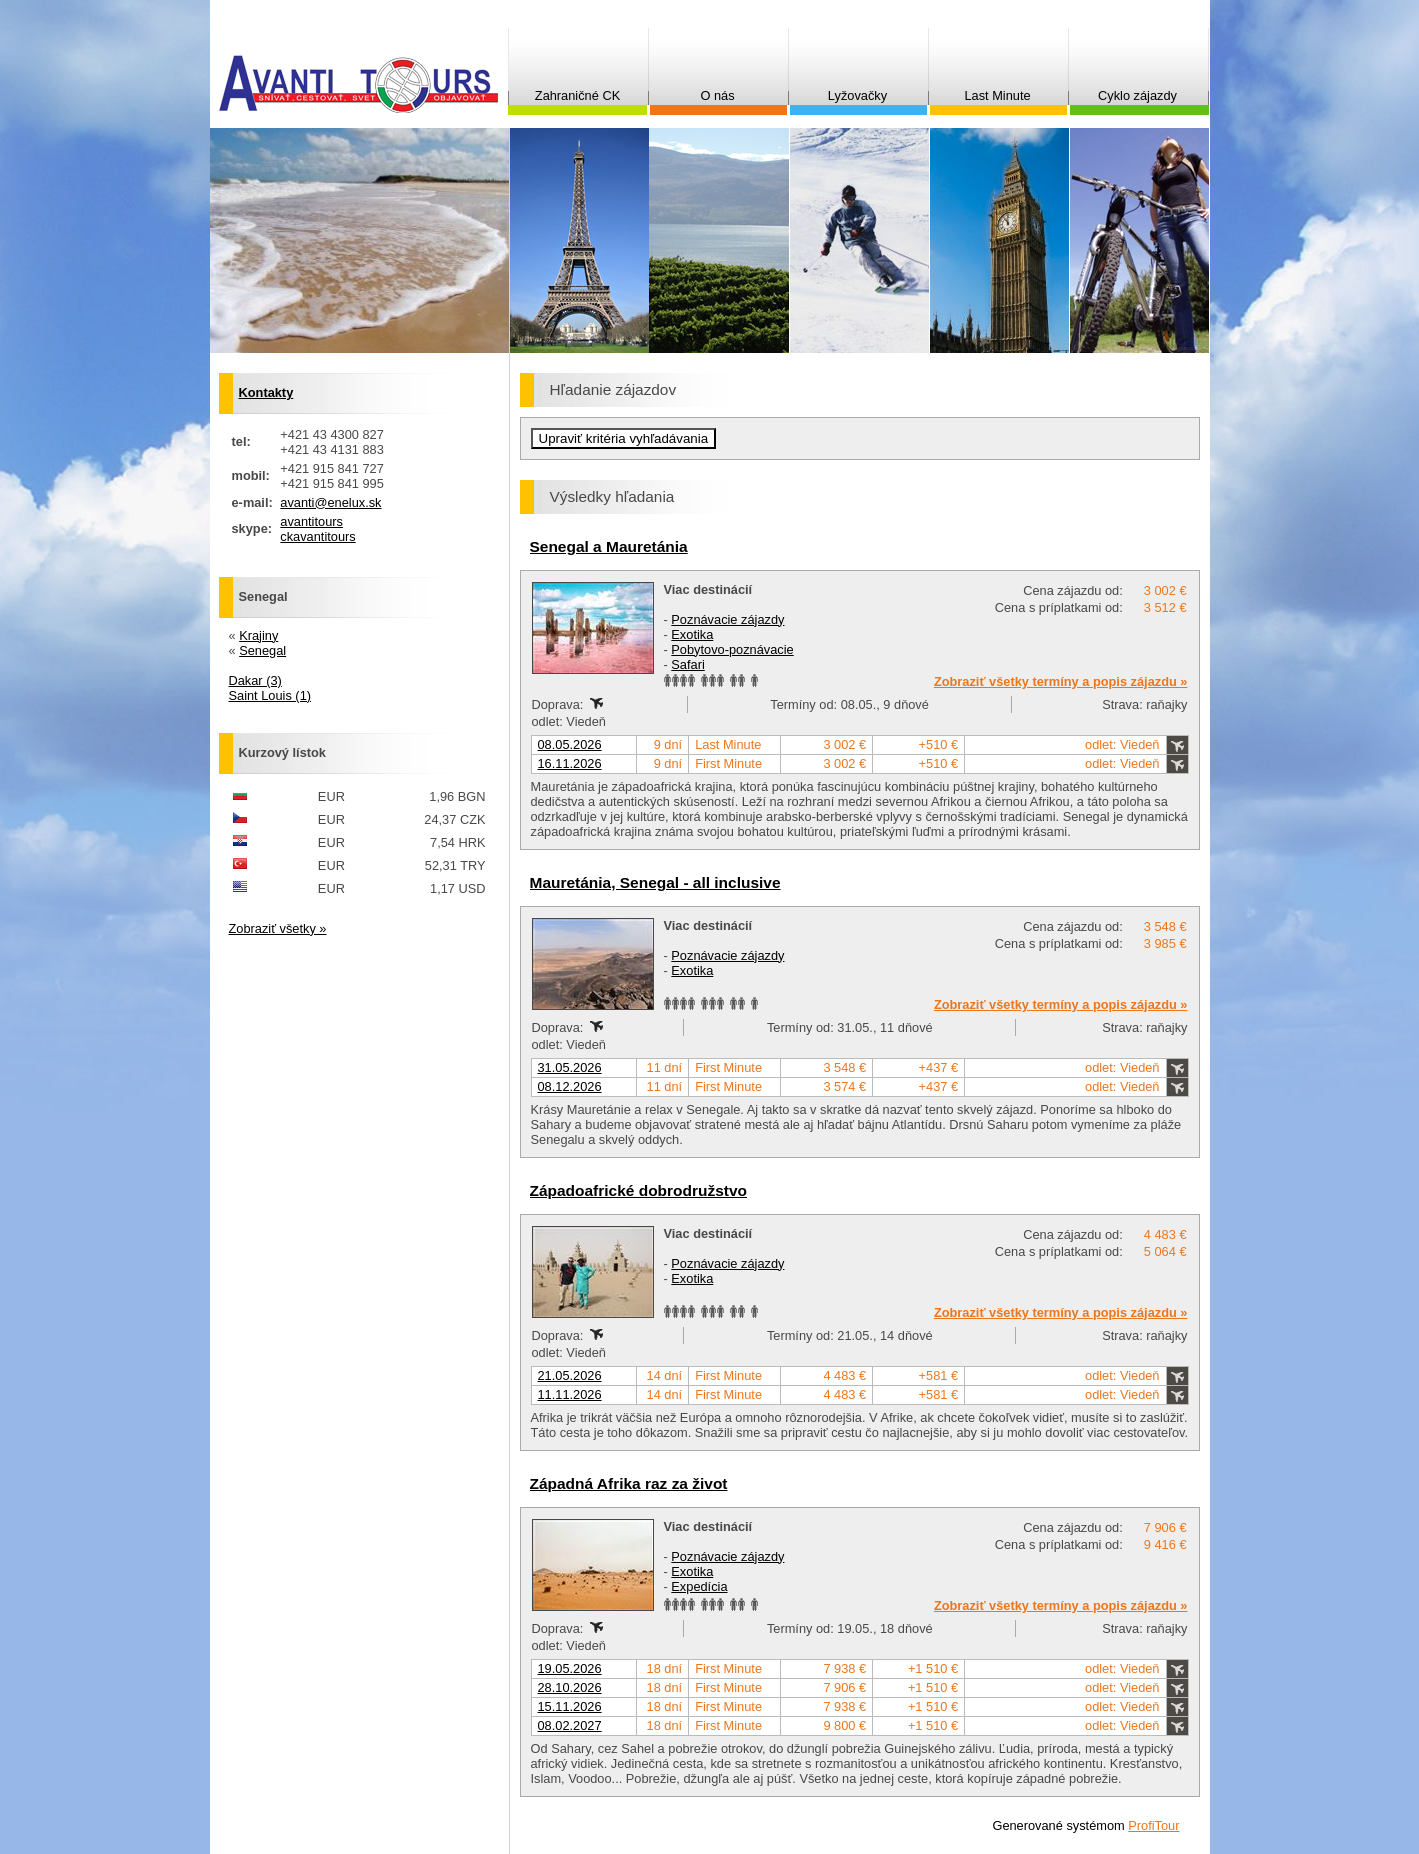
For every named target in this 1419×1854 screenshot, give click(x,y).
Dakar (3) (255, 680)
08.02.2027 (570, 1725)
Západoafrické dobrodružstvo (638, 1190)
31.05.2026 (570, 1067)
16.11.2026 (570, 763)
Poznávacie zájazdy (727, 619)
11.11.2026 (570, 1394)
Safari (687, 664)
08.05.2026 (570, 744)
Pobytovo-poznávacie (732, 649)
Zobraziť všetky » (278, 928)
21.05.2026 (570, 1375)
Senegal (262, 650)
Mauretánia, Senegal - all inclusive (655, 882)
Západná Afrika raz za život (629, 1483)
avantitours (311, 521)
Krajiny (258, 635)
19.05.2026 (570, 1668)
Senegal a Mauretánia (609, 546)
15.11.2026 (570, 1706)
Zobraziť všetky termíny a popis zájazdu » (1061, 681)
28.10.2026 (570, 1687)
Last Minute (997, 95)
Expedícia (699, 1586)
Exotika (692, 634)
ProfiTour (1153, 1825)
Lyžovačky (857, 95)
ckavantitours (317, 536)
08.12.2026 (570, 1086)
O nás (717, 95)
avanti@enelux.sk (330, 502)
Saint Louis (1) (270, 695)
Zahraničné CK (577, 95)
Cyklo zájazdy (1137, 95)
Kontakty (266, 392)
